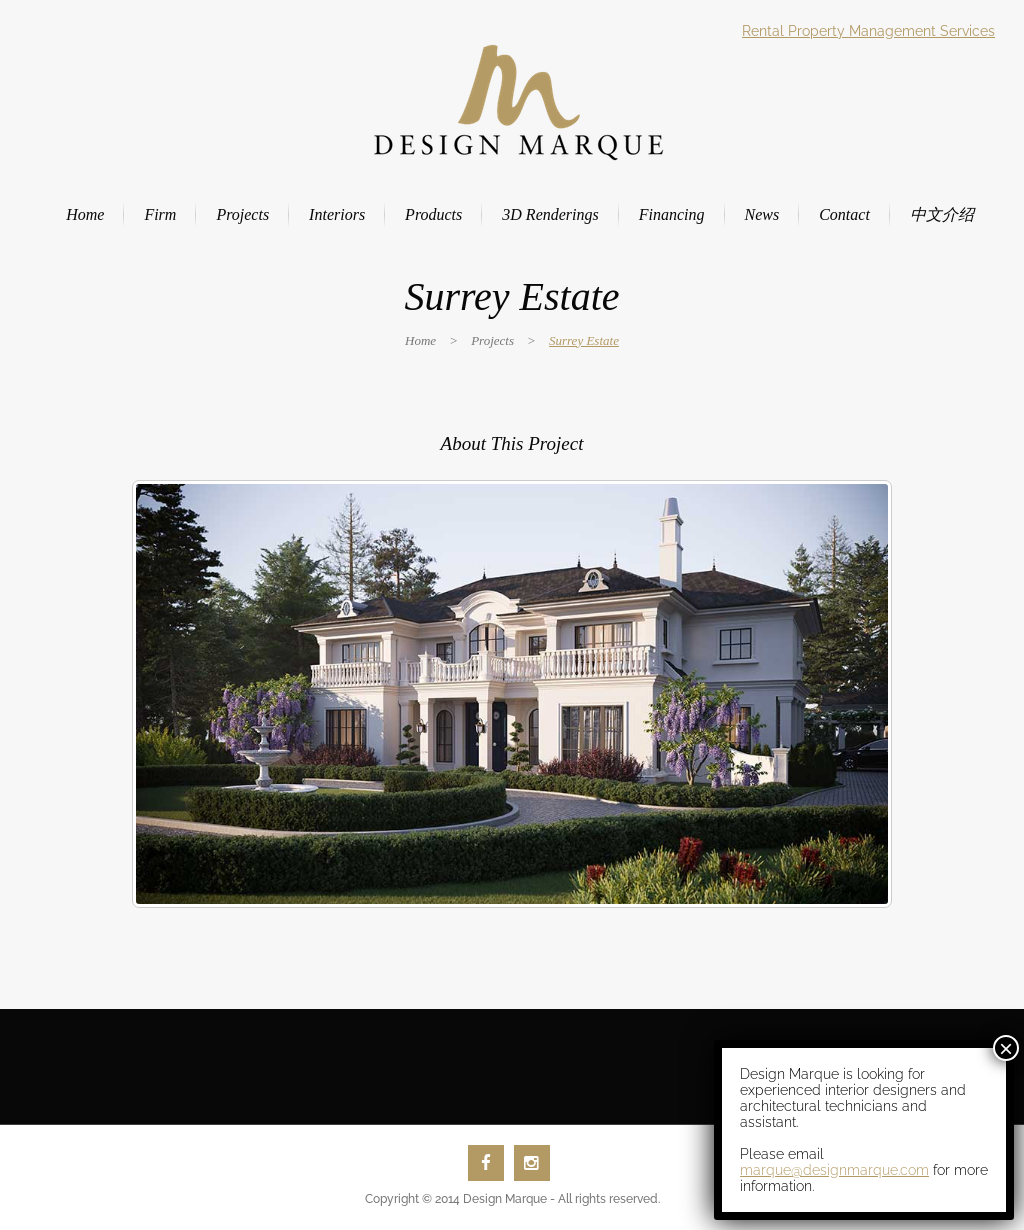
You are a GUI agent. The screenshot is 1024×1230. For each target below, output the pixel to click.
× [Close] (1006, 1048)
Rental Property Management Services (868, 31)
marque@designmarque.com (834, 1170)
